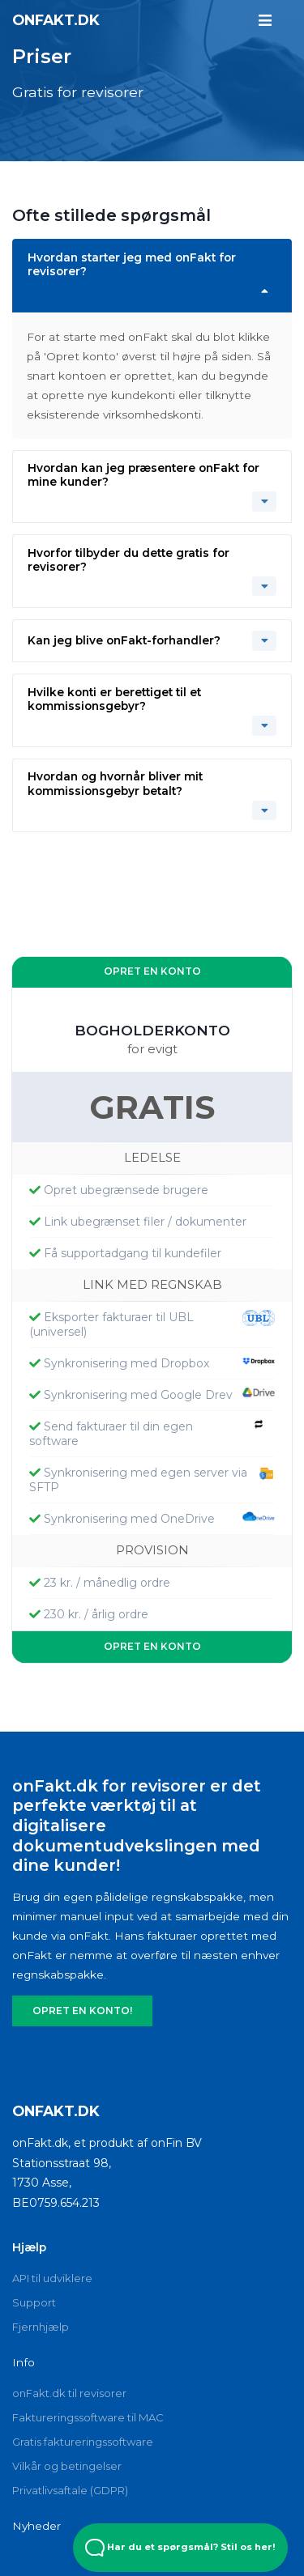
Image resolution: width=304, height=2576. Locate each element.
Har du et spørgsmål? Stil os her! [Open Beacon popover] (180, 2548)
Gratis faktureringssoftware (82, 2431)
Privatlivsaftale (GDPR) (70, 2480)
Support (34, 2292)
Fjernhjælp (40, 2316)
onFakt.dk (56, 19)
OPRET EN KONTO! (78, 2001)
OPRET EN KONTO (152, 969)
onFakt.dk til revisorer (69, 2383)
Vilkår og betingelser (67, 2456)
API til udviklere (52, 2268)
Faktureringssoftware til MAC (88, 2407)
